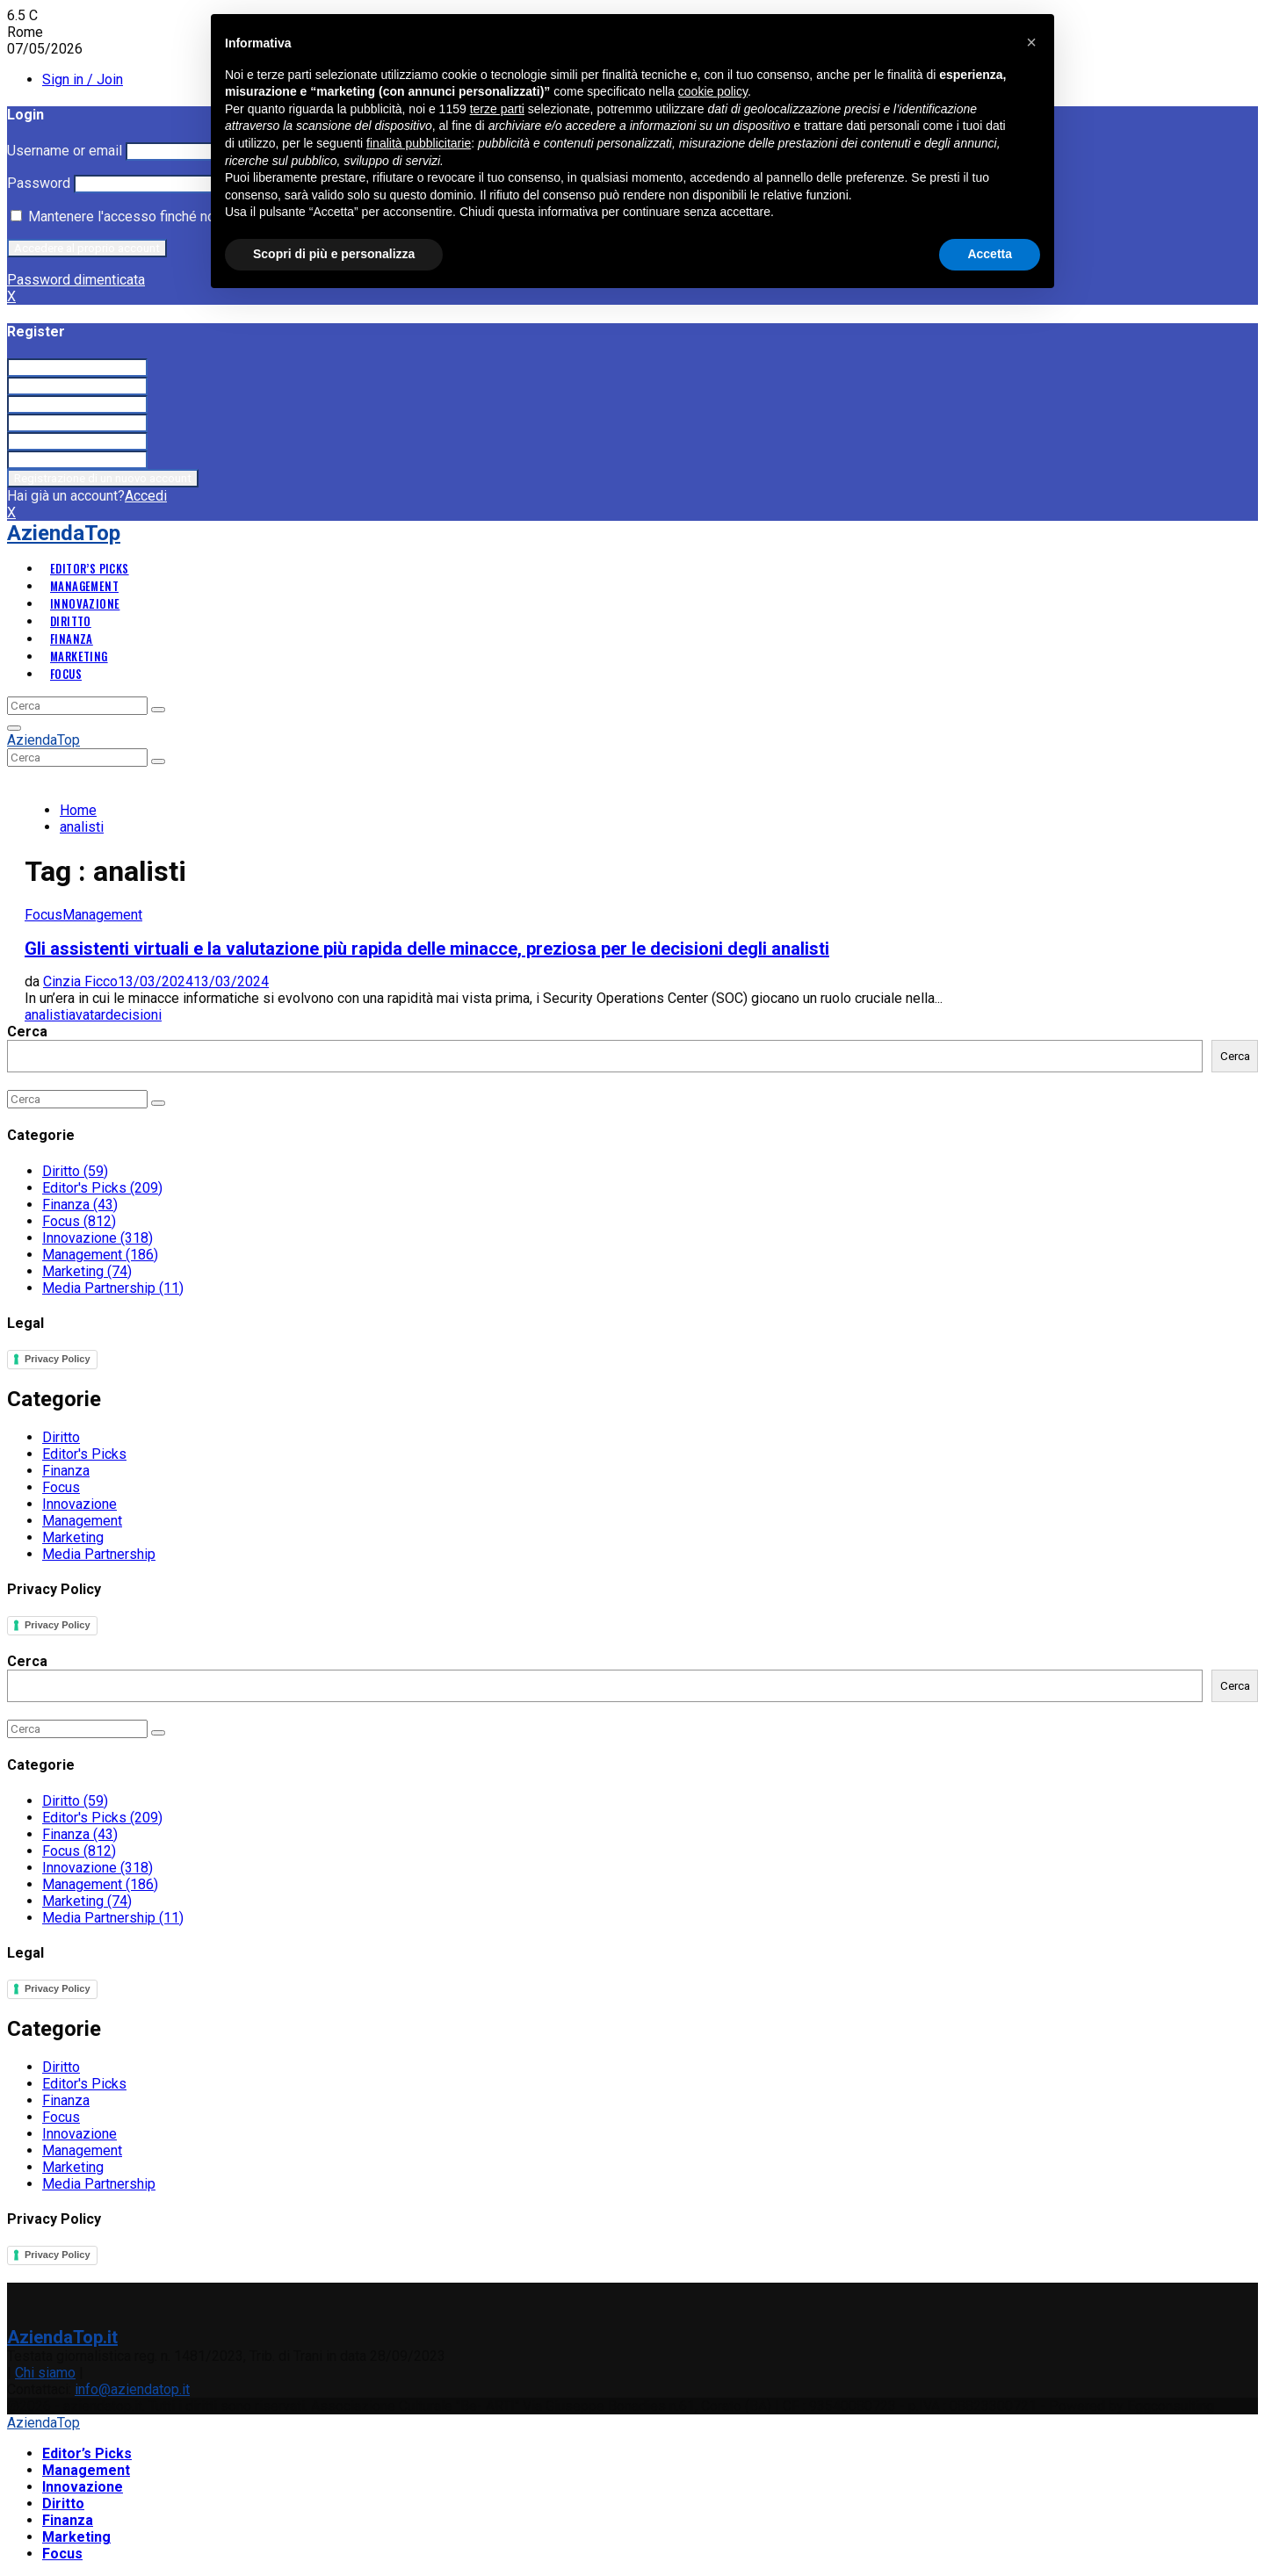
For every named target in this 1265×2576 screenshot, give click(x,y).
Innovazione (84, 603)
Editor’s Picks (89, 568)
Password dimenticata (76, 279)
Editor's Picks (102, 1188)
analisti (47, 1015)
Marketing (79, 656)
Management (84, 586)
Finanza (71, 638)
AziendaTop (63, 533)
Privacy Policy (57, 1358)
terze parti (497, 109)
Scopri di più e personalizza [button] (334, 254)
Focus (66, 673)
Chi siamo (45, 2372)
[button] (1031, 42)
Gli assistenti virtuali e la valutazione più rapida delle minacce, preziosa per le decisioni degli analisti (427, 948)
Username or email (64, 150)
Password (38, 183)
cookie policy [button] (713, 91)
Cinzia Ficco (80, 981)
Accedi (146, 495)
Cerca (27, 1031)
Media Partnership (113, 1288)
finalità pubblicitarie (418, 143)
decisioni (133, 1015)
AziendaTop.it (62, 2337)
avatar (87, 1015)
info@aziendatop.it (132, 2389)
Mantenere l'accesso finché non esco (134, 216)
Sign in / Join (82, 79)
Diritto (70, 621)
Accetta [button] (989, 254)
